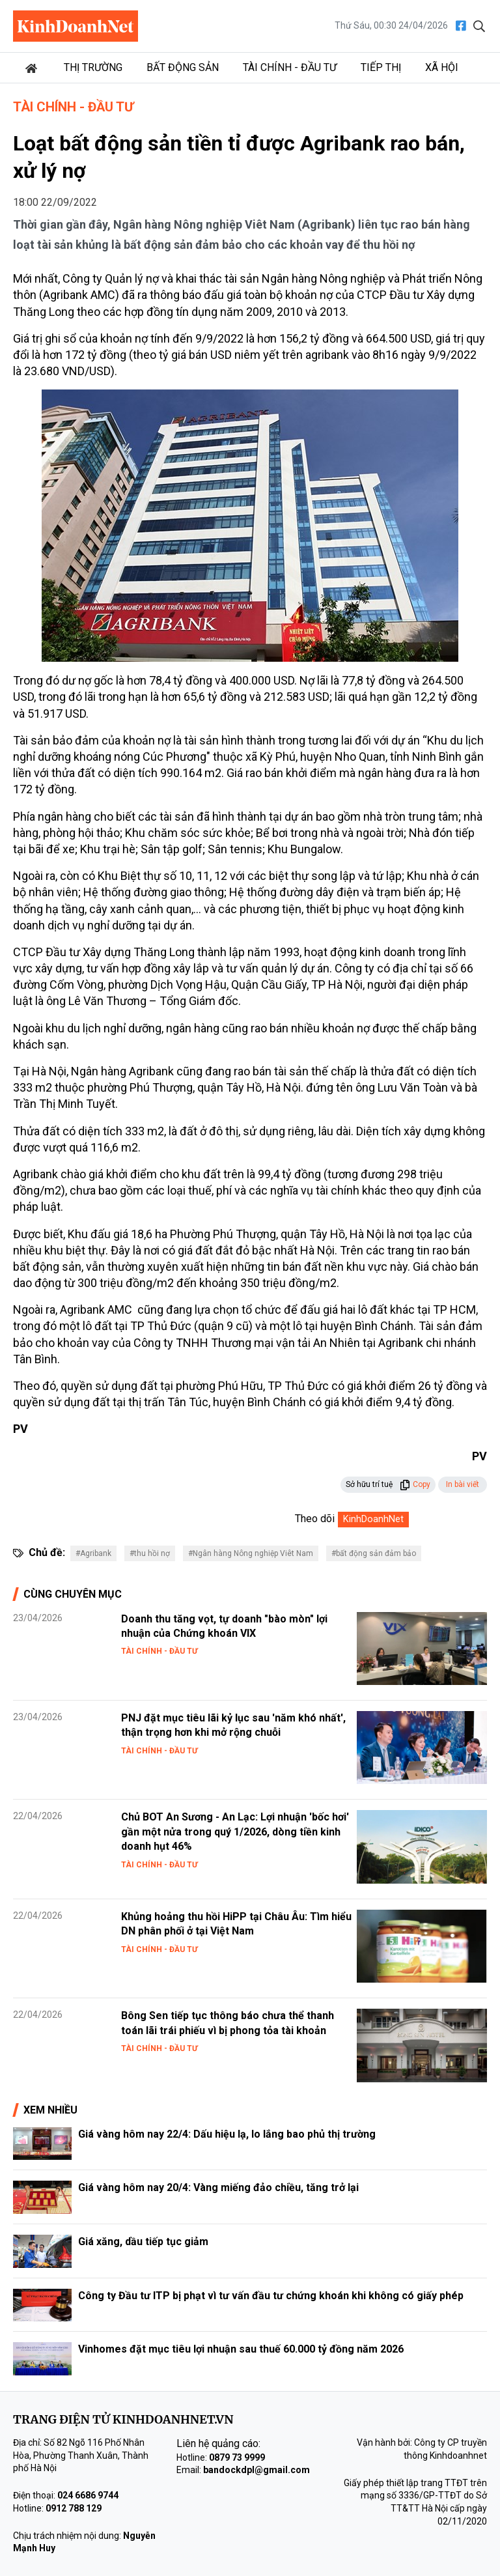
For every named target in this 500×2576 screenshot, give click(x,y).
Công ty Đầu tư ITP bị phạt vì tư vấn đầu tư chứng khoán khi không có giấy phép (271, 2295)
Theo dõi (315, 1518)
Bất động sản (182, 67)
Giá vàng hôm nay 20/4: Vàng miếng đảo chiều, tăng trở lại (218, 2187)
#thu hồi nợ (150, 1553)
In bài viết (462, 1484)
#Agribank (93, 1553)
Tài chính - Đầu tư (290, 67)
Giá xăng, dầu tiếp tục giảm (143, 2241)
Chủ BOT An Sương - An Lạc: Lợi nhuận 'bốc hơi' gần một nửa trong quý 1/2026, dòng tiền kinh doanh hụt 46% (235, 1831)
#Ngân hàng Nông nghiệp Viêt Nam (250, 1553)
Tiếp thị (381, 67)
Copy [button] (415, 1484)
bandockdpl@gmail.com (256, 2470)
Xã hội (441, 67)
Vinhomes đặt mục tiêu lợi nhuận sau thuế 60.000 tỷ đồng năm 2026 (241, 2349)
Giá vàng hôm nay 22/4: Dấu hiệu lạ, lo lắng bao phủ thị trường (227, 2134)
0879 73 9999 (237, 2457)
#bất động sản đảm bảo (373, 1553)
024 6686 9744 (87, 2495)
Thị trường (93, 67)
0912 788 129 (74, 2508)
